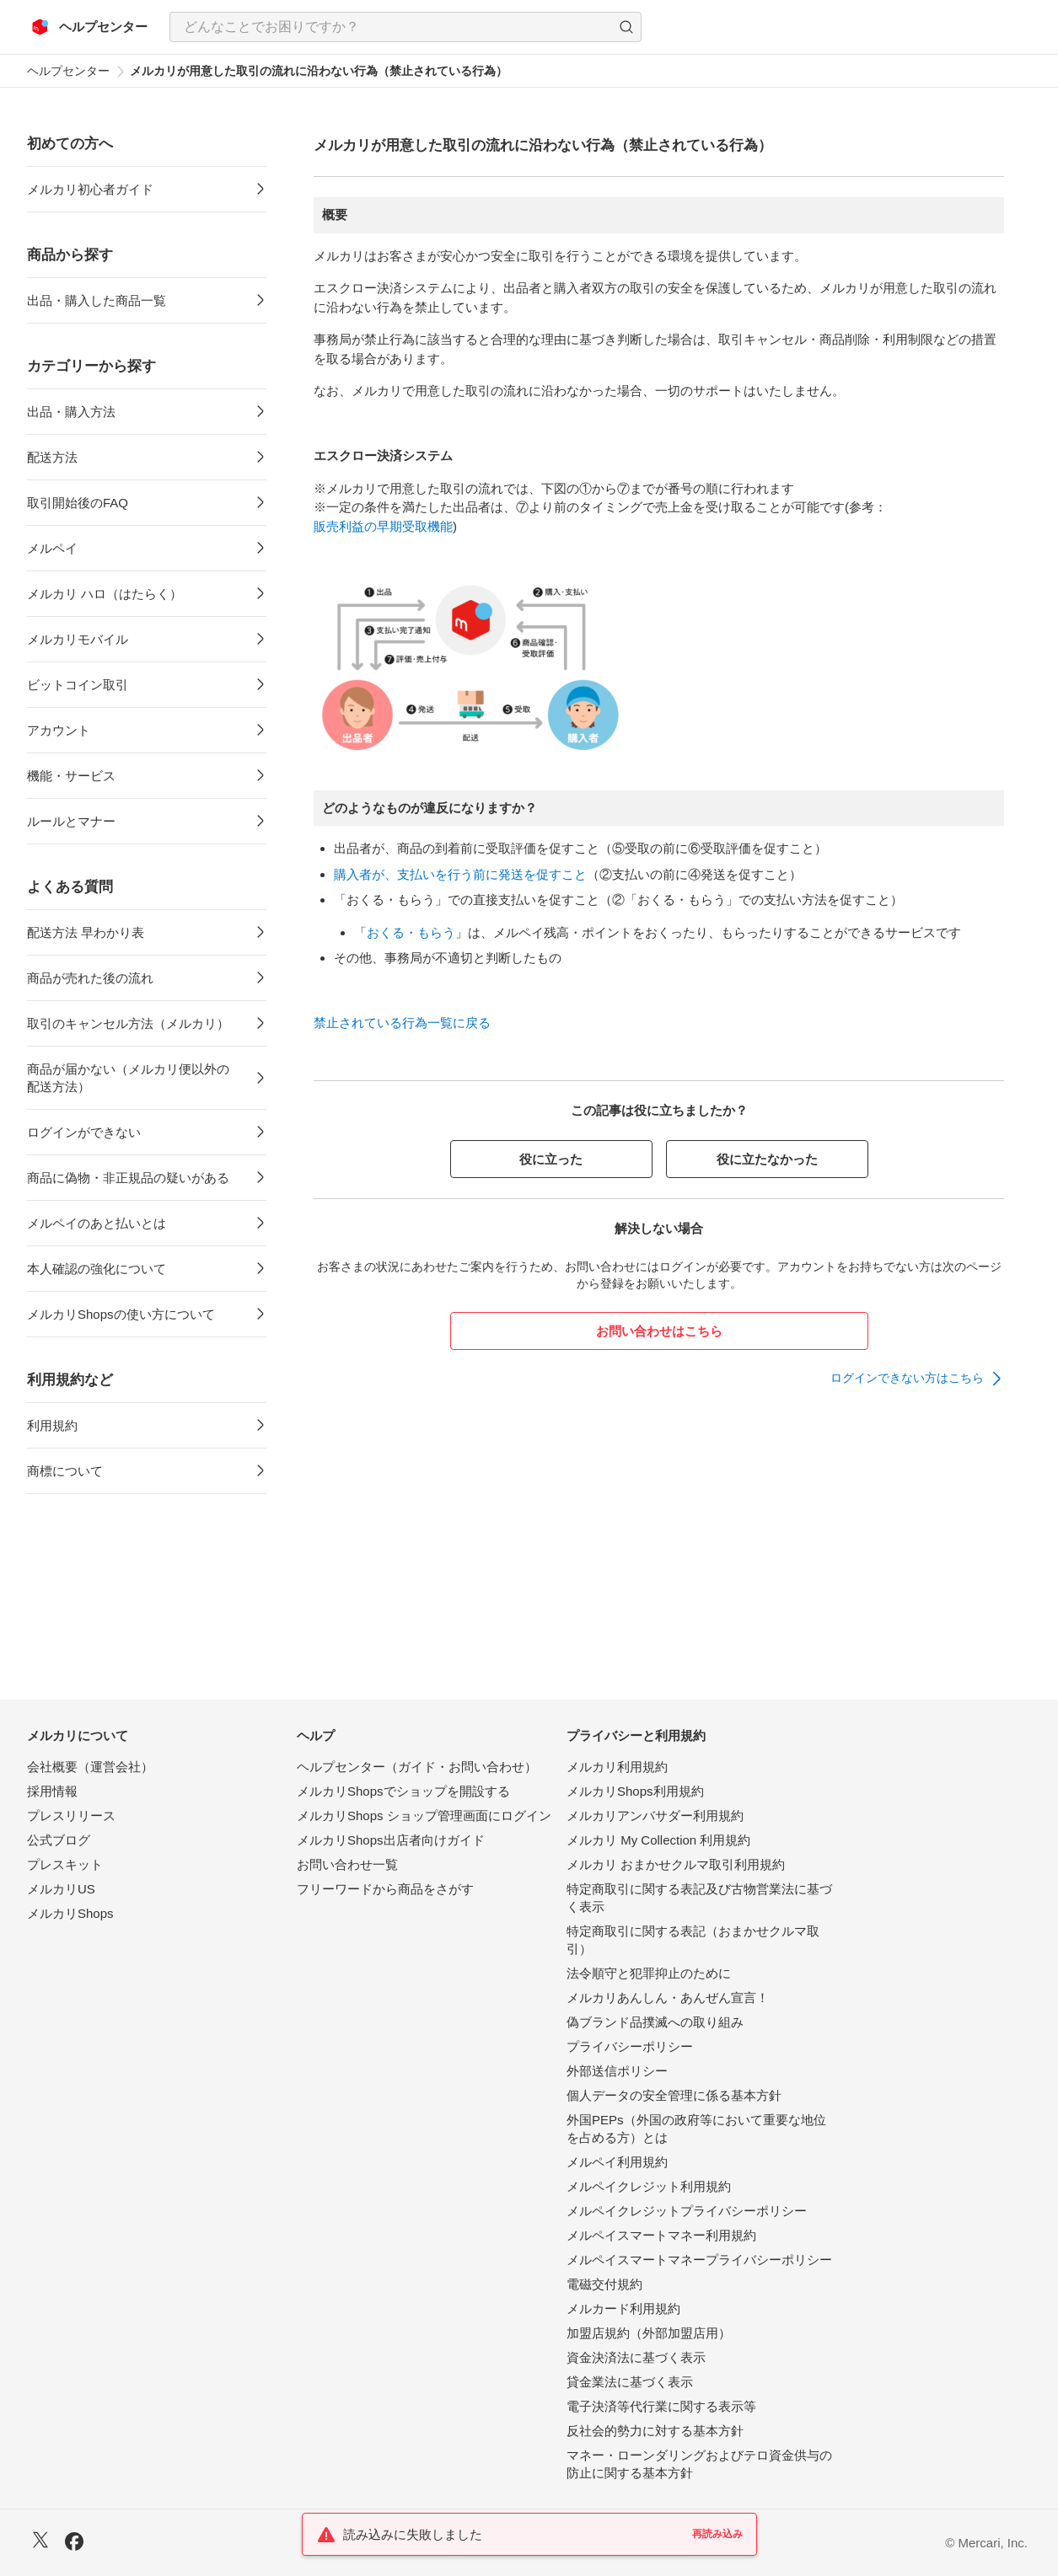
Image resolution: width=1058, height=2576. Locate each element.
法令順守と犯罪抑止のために (649, 1973)
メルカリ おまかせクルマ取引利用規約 (676, 1864)
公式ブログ (58, 1840)
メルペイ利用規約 (617, 2162)
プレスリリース (71, 1815)
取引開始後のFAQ (77, 502)
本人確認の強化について (96, 1268)
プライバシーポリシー (630, 2046)
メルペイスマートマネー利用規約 (661, 2235)
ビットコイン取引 (77, 684)
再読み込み (717, 2534)
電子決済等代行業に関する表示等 (661, 2406)
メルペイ (52, 548)
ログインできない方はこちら (907, 1377)
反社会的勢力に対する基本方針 (655, 2430)
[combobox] (405, 27)
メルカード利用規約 (623, 2308)
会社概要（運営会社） (90, 1766)
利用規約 (52, 1425)
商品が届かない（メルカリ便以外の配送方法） (128, 1078)
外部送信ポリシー (617, 2071)
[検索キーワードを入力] (391, 27)
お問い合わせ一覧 (347, 1864)
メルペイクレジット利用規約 (649, 2186)
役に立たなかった (767, 1159)
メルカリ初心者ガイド (90, 189)
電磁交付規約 (604, 2284)
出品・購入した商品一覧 (96, 300)
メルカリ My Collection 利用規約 (658, 1840)
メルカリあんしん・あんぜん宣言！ (668, 1997)
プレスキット (65, 1864)
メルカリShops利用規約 (635, 1791)
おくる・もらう (411, 932)
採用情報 (52, 1791)
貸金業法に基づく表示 (630, 2382)
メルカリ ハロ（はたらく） (104, 593)
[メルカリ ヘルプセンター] (89, 27)
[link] (917, 1378)
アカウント (58, 730)
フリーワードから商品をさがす (385, 1889)
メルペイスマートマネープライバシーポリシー (699, 2259)
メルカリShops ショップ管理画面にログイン (424, 1815)
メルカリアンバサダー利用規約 (655, 1815)
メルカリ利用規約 (617, 1766)
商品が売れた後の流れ (90, 978)
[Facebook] (74, 2543)
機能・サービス (71, 776)
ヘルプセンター (68, 71)
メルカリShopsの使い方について (121, 1314)
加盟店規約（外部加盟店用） (649, 2333)
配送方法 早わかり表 (85, 932)
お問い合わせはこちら (659, 1331)
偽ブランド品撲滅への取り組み (655, 2022)
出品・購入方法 (71, 411)
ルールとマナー (71, 821)
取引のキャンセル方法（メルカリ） (128, 1023)
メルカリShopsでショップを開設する (403, 1791)
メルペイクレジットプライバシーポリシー (687, 2211)
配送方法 (52, 457)
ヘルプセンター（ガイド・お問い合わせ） (417, 1766)
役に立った (551, 1159)
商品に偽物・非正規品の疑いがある (128, 1177)
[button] (626, 27)
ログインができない (84, 1132)
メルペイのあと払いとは (96, 1223)
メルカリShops (70, 1913)
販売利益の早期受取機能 (383, 526)
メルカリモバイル (77, 639)
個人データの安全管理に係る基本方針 (674, 2095)
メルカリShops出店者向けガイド (391, 1840)
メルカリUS (61, 1889)
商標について (65, 1471)
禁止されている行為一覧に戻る (402, 1022)
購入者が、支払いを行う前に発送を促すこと (460, 874)
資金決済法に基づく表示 (636, 2357)
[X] (40, 2542)
